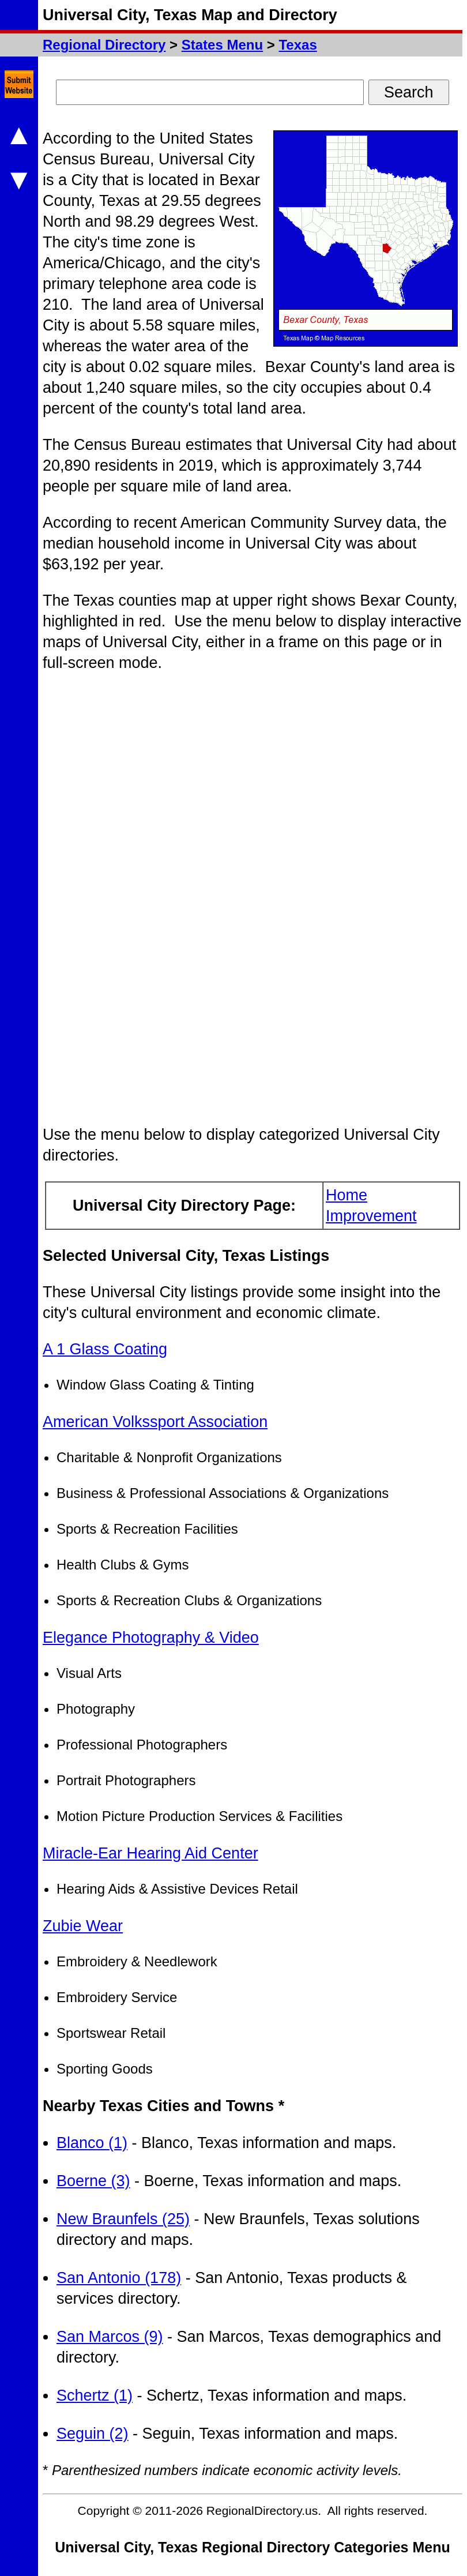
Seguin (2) (93, 2433)
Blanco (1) (92, 2142)
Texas (297, 44)
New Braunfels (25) (123, 2219)
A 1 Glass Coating (105, 1349)
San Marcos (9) (110, 2336)
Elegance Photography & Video (151, 1637)
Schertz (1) (95, 2395)
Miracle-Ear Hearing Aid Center (150, 1853)
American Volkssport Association (155, 1421)
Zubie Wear (83, 1926)
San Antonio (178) (119, 2277)
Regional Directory (104, 44)
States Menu (222, 44)
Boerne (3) (93, 2181)
